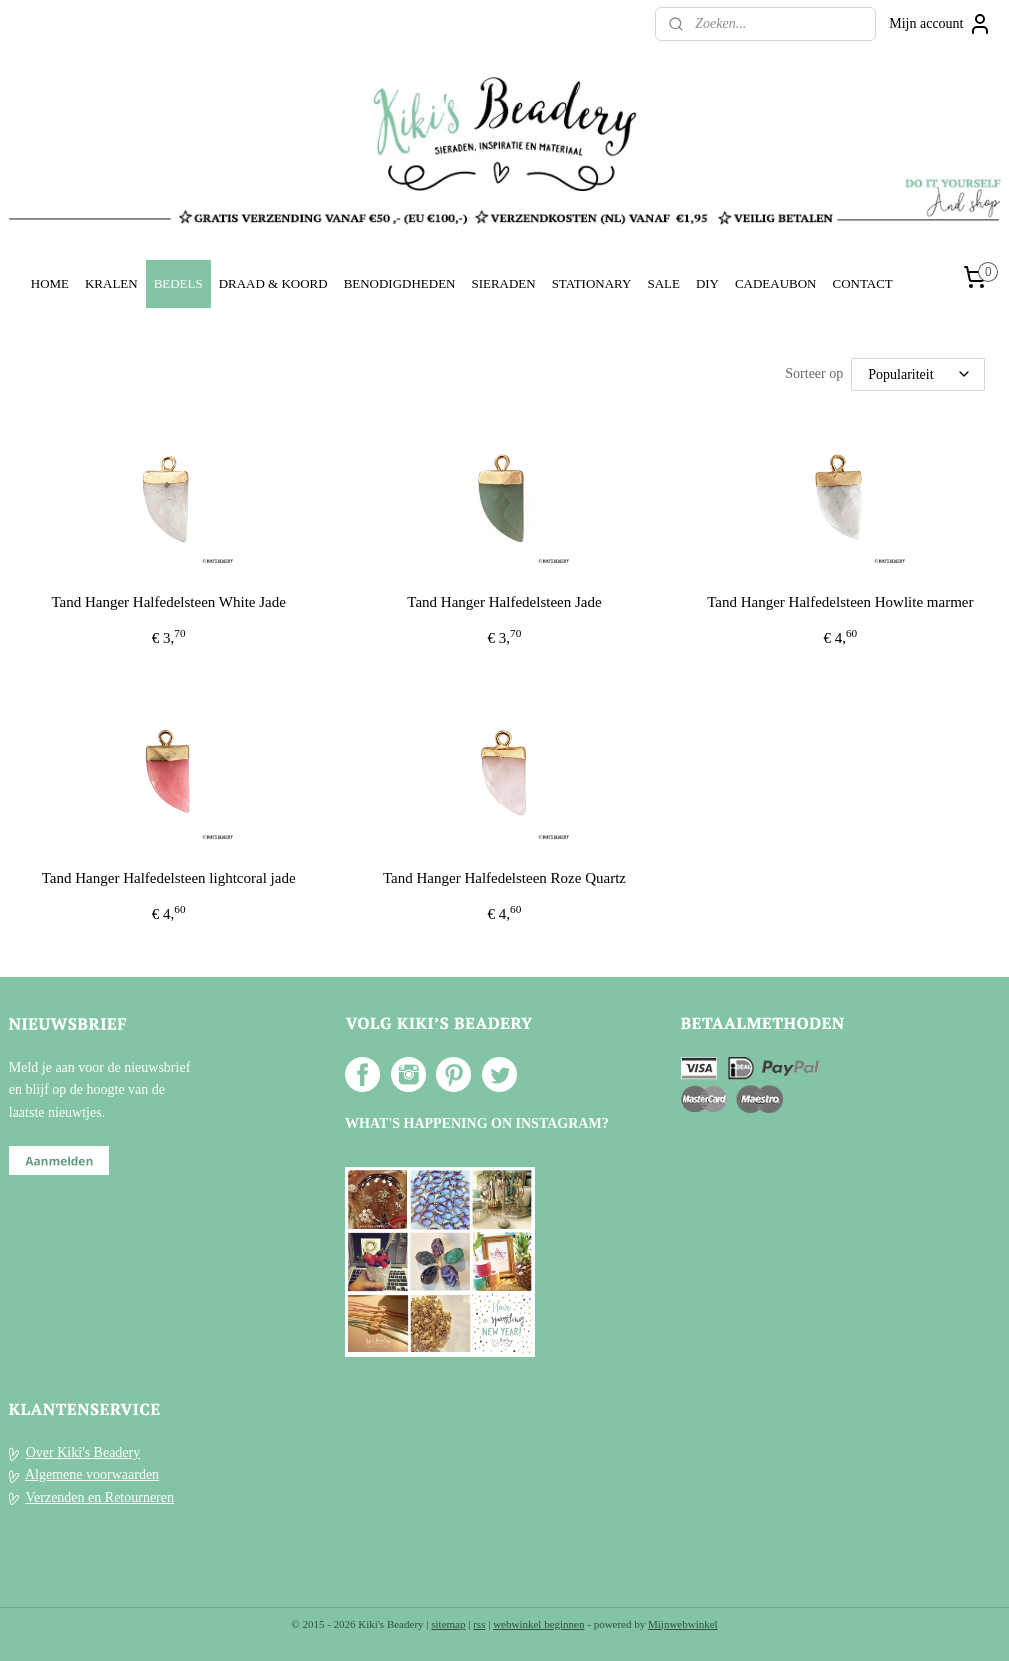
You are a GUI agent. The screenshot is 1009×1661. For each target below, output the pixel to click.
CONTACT (862, 283)
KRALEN (111, 283)
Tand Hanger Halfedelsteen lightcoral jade (169, 878)
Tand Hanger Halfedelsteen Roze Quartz (504, 878)
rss (479, 1624)
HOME (50, 283)
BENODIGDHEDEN (400, 283)
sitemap (448, 1624)
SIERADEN (503, 283)
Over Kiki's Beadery (83, 1452)
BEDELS (178, 283)
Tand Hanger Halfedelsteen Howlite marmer (840, 602)
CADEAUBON (776, 283)
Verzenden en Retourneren (100, 1497)
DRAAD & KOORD (273, 283)
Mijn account (940, 24)
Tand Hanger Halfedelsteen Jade (504, 602)
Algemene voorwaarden (92, 1474)
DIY (707, 283)
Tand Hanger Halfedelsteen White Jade (168, 602)
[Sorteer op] (918, 374)
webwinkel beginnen (538, 1624)
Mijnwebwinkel (683, 1624)
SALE (663, 283)
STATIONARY (592, 283)
